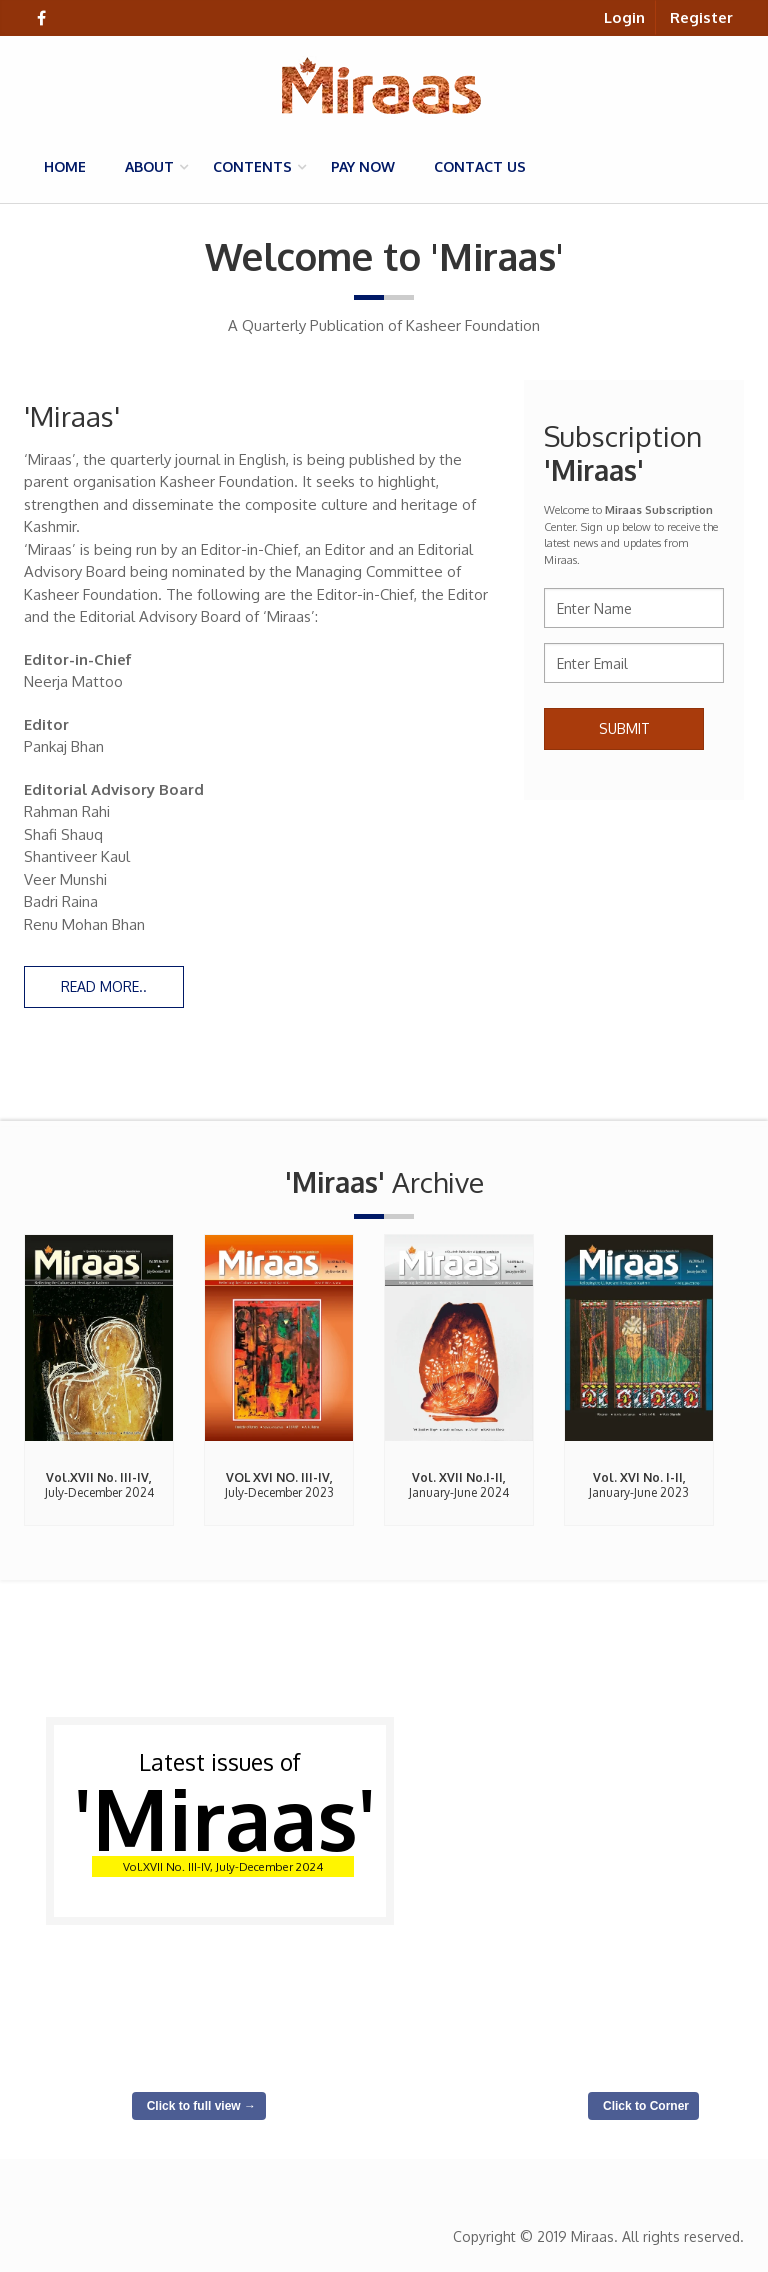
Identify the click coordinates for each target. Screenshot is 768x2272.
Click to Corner (646, 2106)
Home (65, 166)
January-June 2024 (459, 1484)
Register (701, 17)
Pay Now (363, 166)
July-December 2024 (99, 1484)
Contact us (480, 166)
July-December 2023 (279, 1484)
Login (624, 17)
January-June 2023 (639, 1484)
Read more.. (104, 986)
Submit (624, 728)
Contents (252, 166)
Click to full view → (201, 2106)
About (149, 166)
